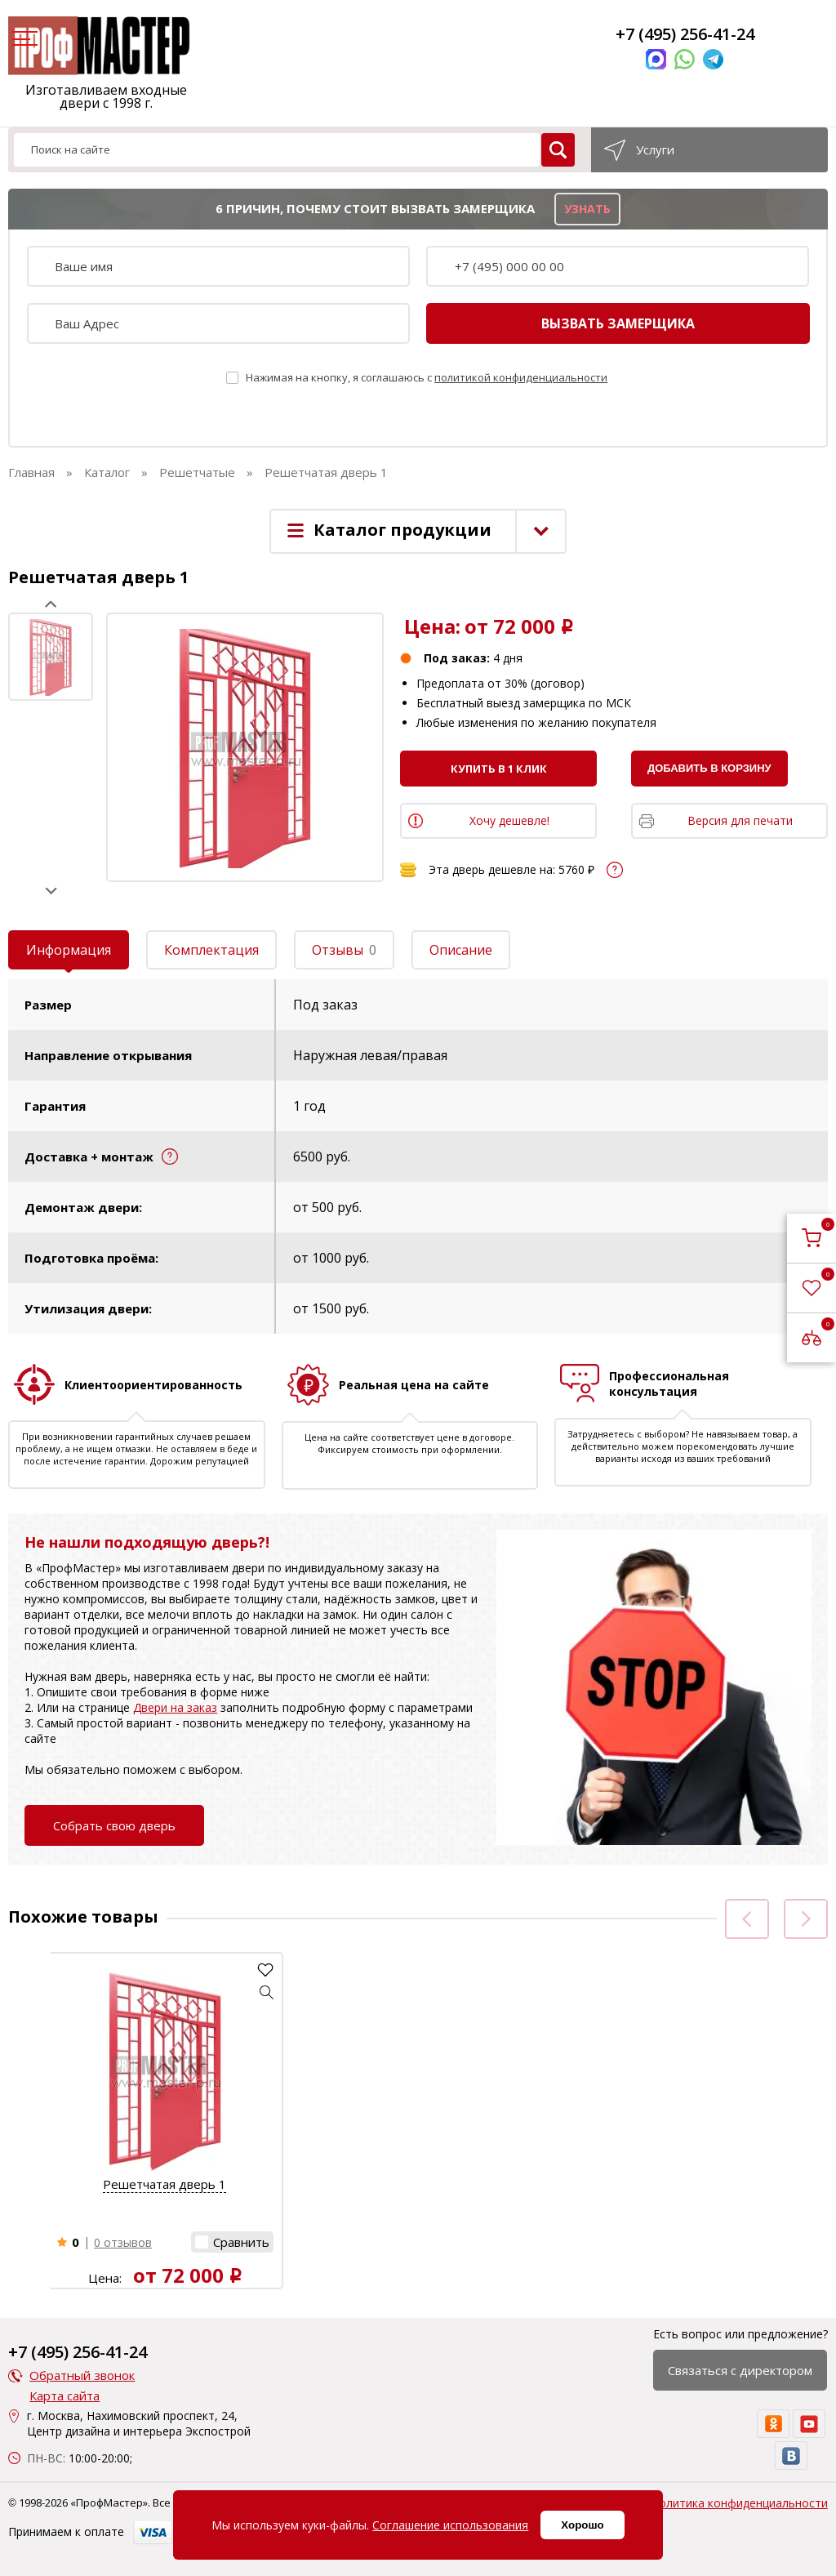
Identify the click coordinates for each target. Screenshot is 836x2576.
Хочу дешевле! (509, 820)
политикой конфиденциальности (520, 377)
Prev (51, 604)
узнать (587, 208)
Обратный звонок (82, 2375)
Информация (68, 950)
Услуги (655, 149)
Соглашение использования (450, 2525)
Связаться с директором (740, 2370)
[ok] (773, 2423)
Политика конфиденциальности (739, 2503)
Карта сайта (64, 2395)
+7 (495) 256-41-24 (685, 34)
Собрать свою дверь (114, 1825)
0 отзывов (123, 2242)
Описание (460, 950)
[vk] (791, 2455)
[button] (267, 1992)
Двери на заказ (175, 1707)
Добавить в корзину (709, 768)
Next (51, 890)
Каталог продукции (402, 530)
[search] (558, 150)
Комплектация (211, 950)
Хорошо (582, 2525)
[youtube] (809, 2423)
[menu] (23, 40)
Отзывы (344, 950)
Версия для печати (740, 820)
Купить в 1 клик (499, 768)
